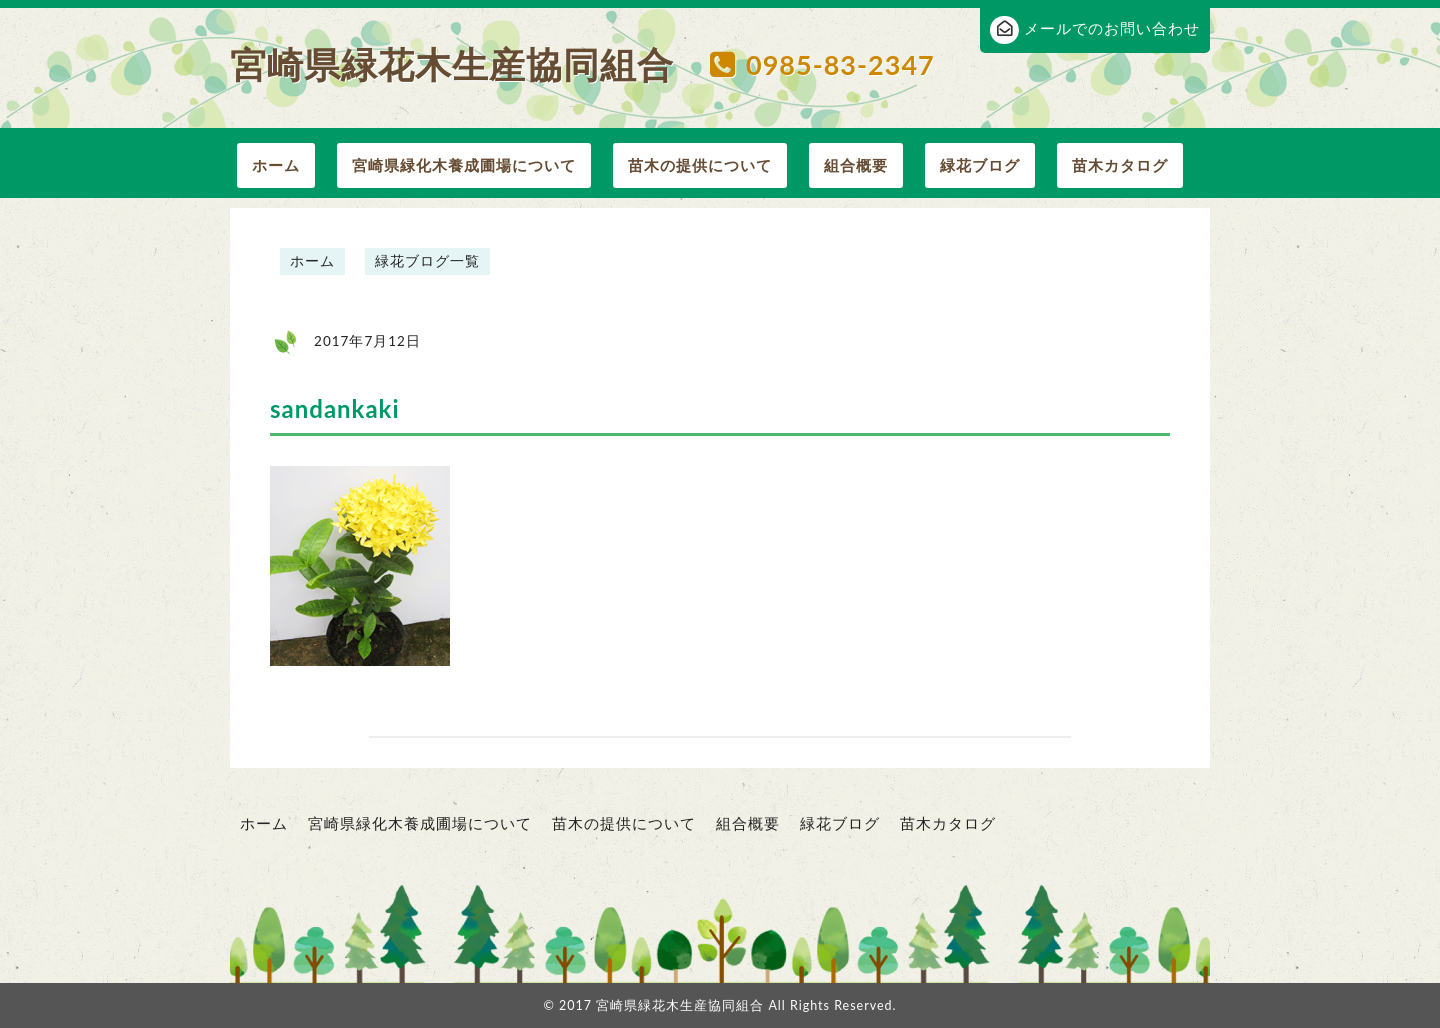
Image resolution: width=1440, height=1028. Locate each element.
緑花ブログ (980, 165)
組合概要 (856, 165)
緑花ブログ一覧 (427, 261)
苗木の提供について (700, 165)
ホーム (276, 165)
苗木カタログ (1120, 165)
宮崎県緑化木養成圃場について (464, 165)
